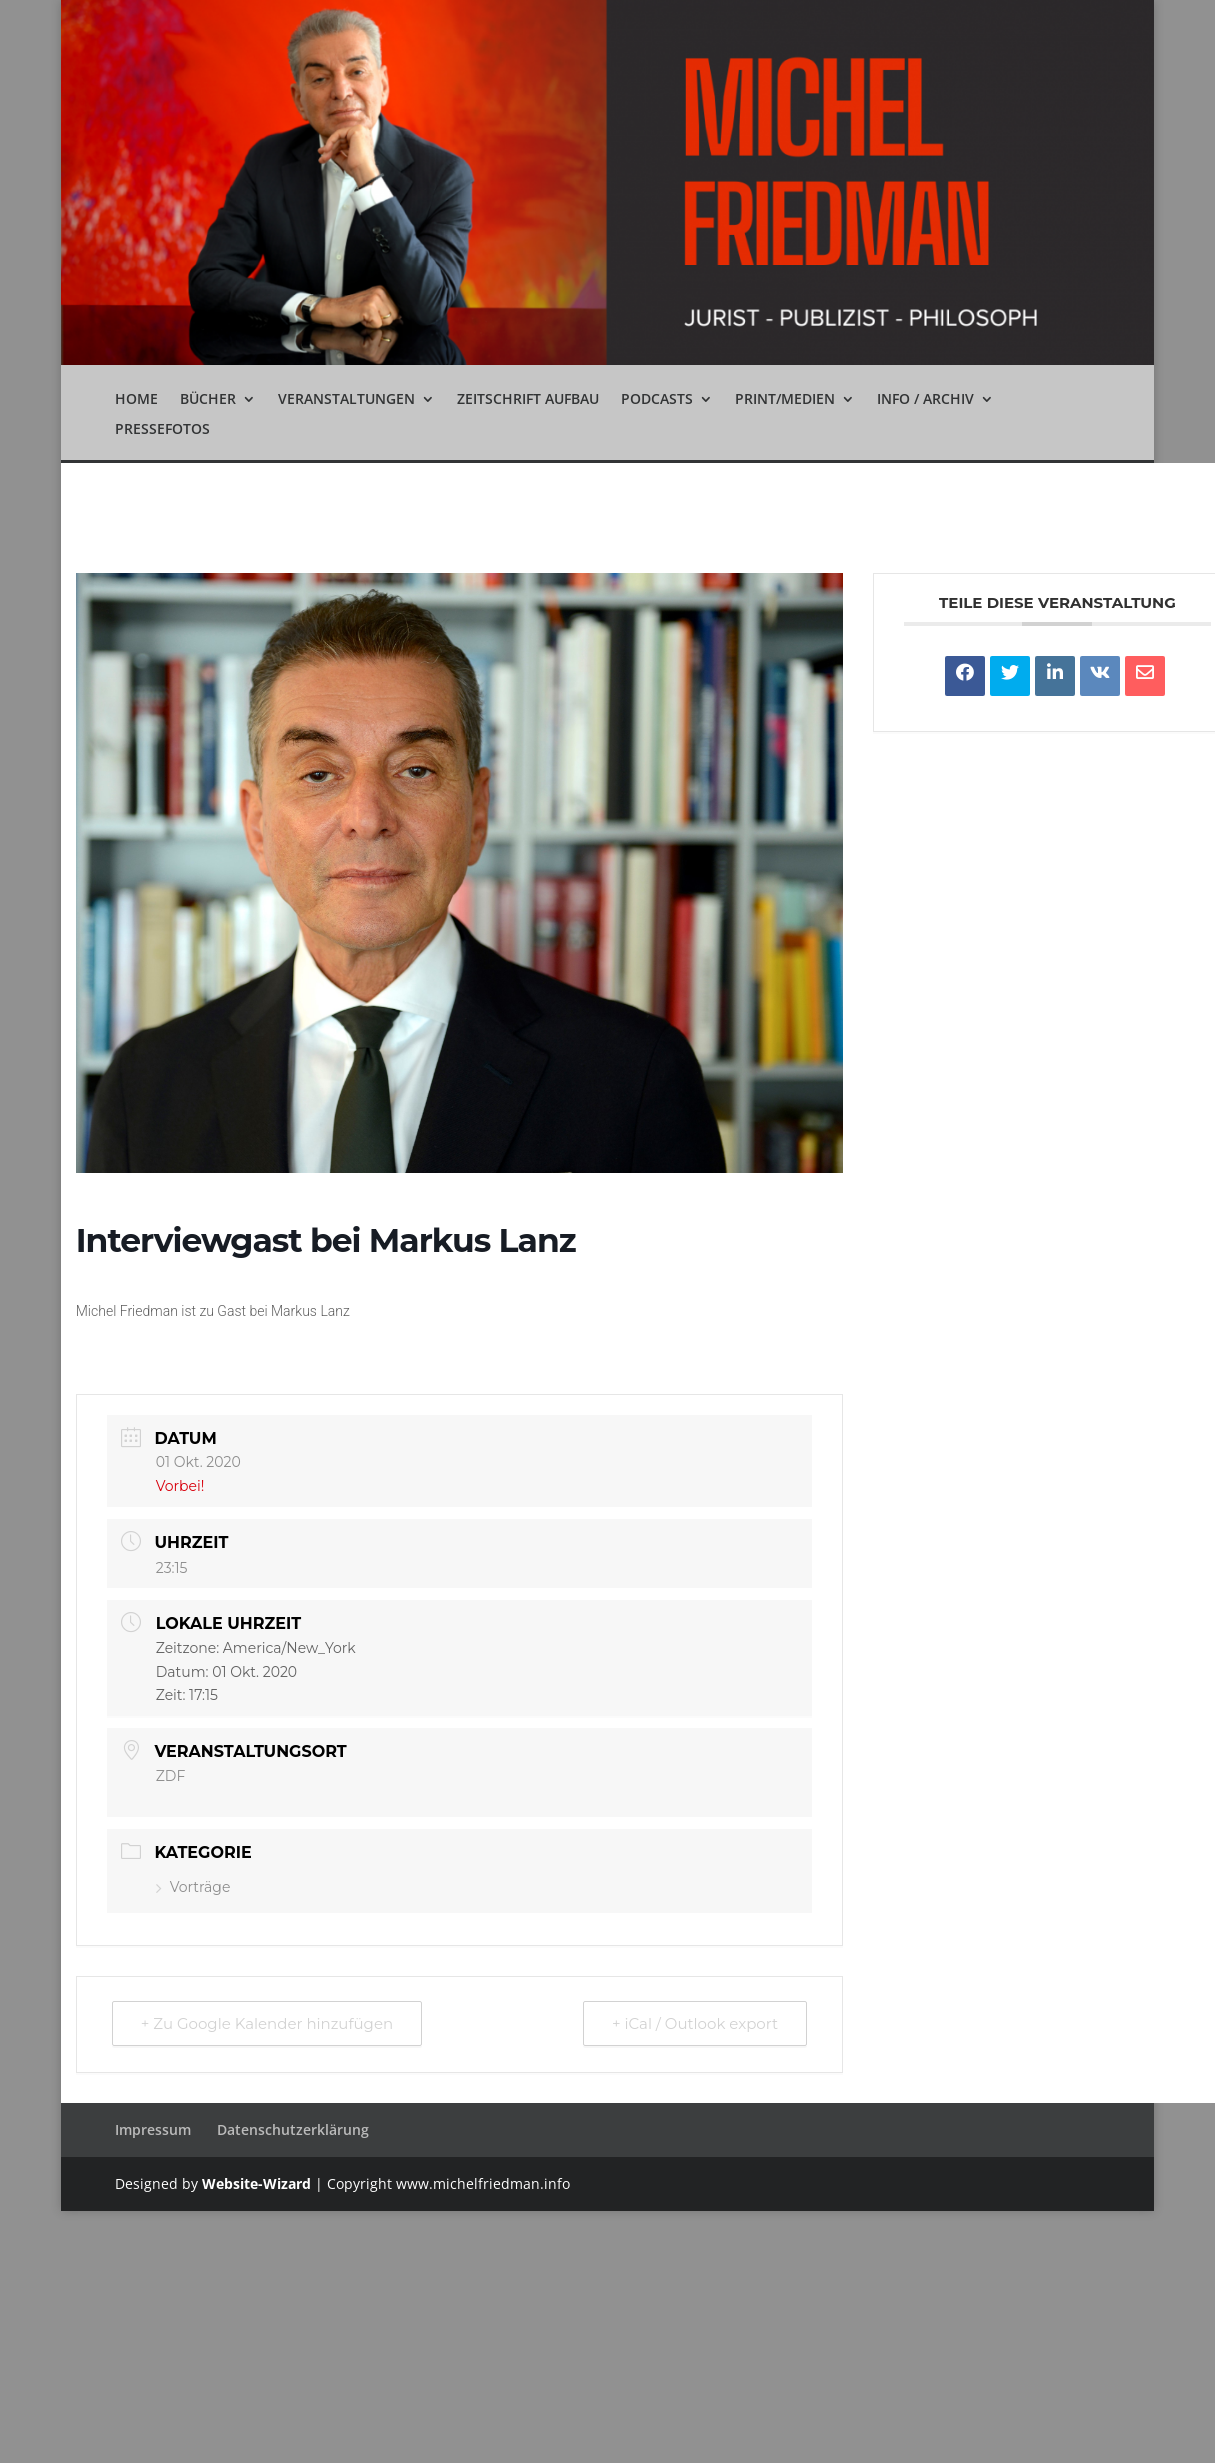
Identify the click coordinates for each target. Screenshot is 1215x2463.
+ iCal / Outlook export (695, 2023)
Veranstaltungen (346, 400)
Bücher (208, 400)
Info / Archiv (925, 400)
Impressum (153, 2129)
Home (136, 400)
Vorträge (193, 1887)
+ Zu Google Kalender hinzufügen (267, 2023)
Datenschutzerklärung (293, 2129)
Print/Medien (785, 400)
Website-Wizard (256, 2183)
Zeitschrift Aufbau (528, 400)
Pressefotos (162, 430)
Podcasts (657, 400)
